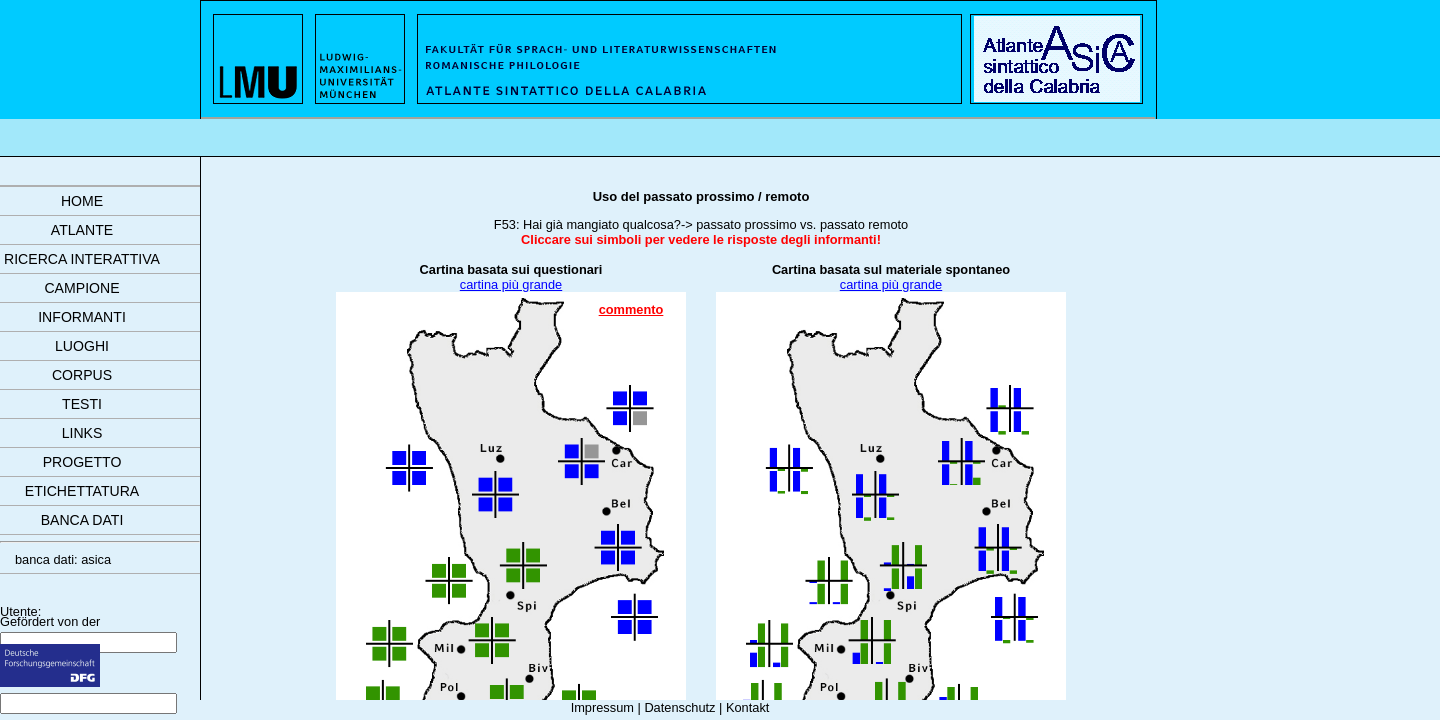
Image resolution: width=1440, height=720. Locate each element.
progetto (82, 462)
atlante (82, 230)
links (82, 433)
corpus (82, 375)
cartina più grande (511, 284)
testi (82, 404)
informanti (82, 317)
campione (81, 288)
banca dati (82, 520)
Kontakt (747, 707)
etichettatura (82, 491)
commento (631, 309)
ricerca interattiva (82, 259)
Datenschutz (679, 707)
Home (82, 201)
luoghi (82, 346)
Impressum (602, 707)
